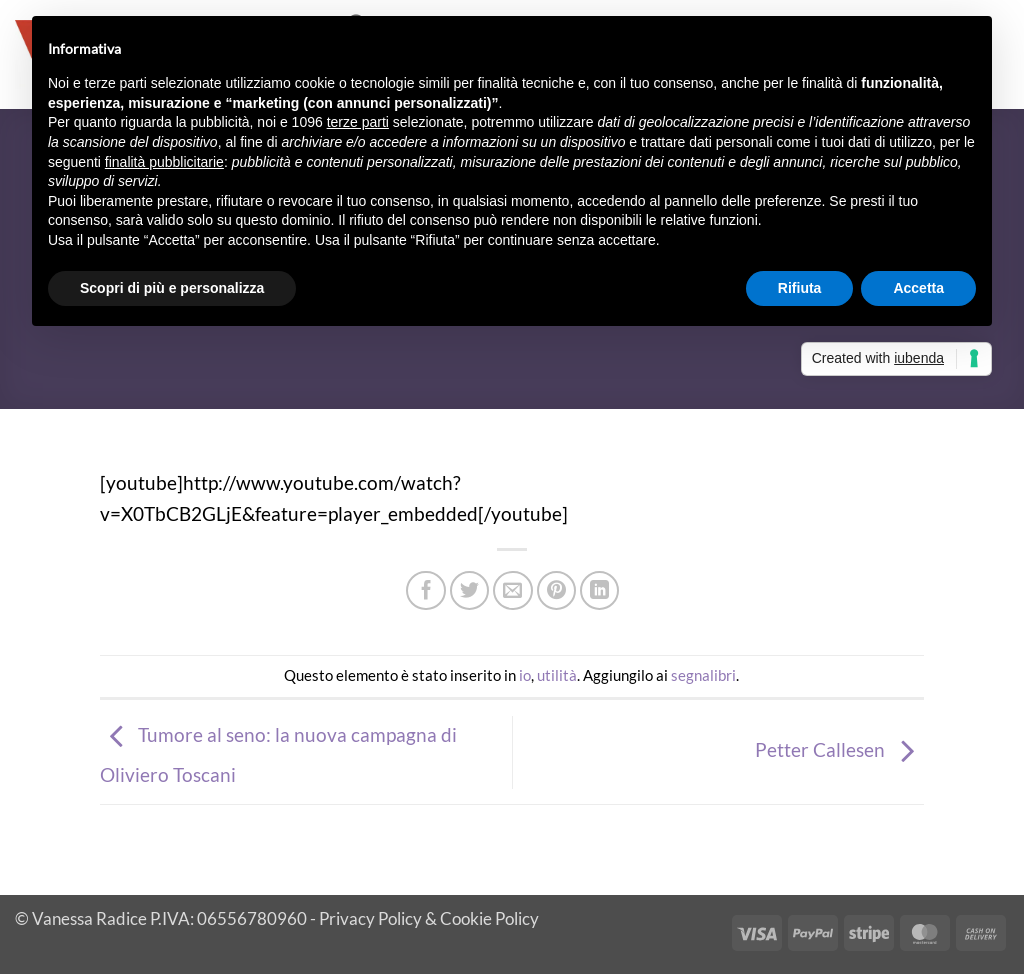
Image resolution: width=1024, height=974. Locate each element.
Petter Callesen (839, 749)
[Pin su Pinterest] (557, 591)
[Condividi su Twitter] (470, 591)
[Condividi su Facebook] (426, 591)
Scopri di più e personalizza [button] (172, 288)
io (525, 675)
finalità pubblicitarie (164, 162)
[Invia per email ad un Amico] (513, 591)
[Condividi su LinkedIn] (600, 591)
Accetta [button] (918, 288)
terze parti (358, 122)
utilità (557, 675)
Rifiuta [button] (800, 288)
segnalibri (703, 675)
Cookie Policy (489, 918)
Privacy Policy (370, 918)
